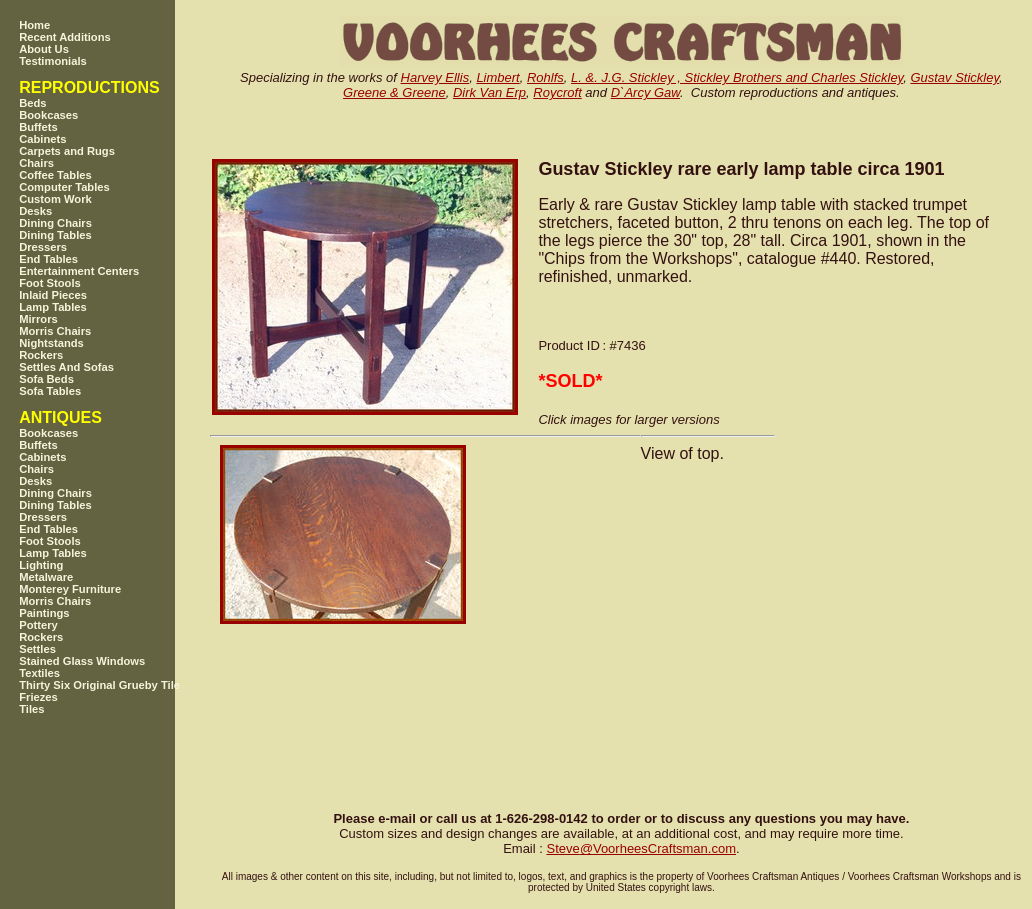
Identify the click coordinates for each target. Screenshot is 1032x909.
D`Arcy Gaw (645, 92)
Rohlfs (545, 77)
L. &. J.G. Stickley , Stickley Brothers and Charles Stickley (737, 77)
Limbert (497, 77)
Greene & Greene (394, 92)
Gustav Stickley (954, 77)
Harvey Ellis (435, 77)
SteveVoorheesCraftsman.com (641, 848)
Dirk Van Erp (489, 92)
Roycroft (557, 92)
